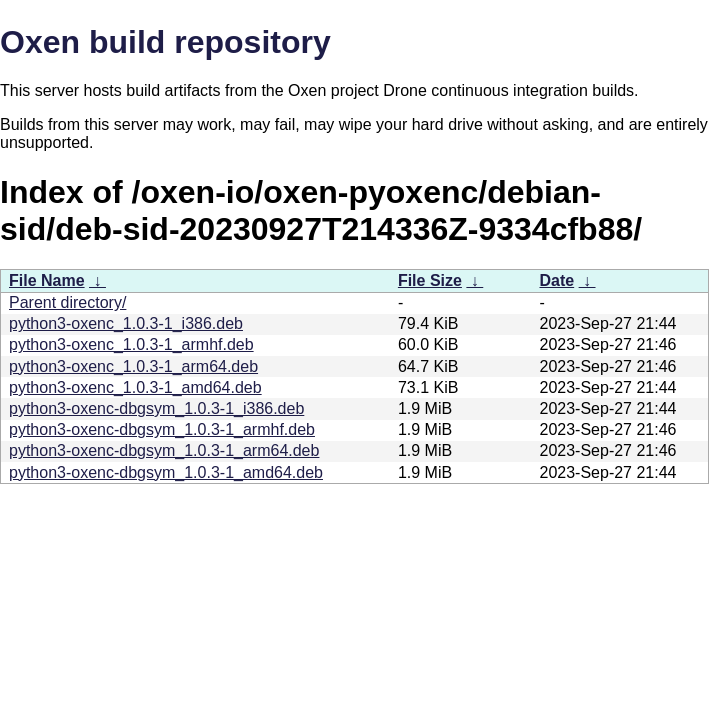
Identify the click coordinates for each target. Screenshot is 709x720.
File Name (47, 280)
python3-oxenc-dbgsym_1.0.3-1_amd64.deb (166, 472)
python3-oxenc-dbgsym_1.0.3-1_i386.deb (156, 408)
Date (556, 280)
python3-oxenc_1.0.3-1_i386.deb (126, 323)
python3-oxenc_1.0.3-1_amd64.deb (135, 387)
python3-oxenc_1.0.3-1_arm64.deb (133, 366)
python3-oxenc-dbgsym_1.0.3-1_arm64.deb (164, 450)
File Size (430, 280)
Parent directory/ (67, 302)
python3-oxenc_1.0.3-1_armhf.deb (131, 344)
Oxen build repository (165, 42)
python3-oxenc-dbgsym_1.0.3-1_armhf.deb (162, 429)
